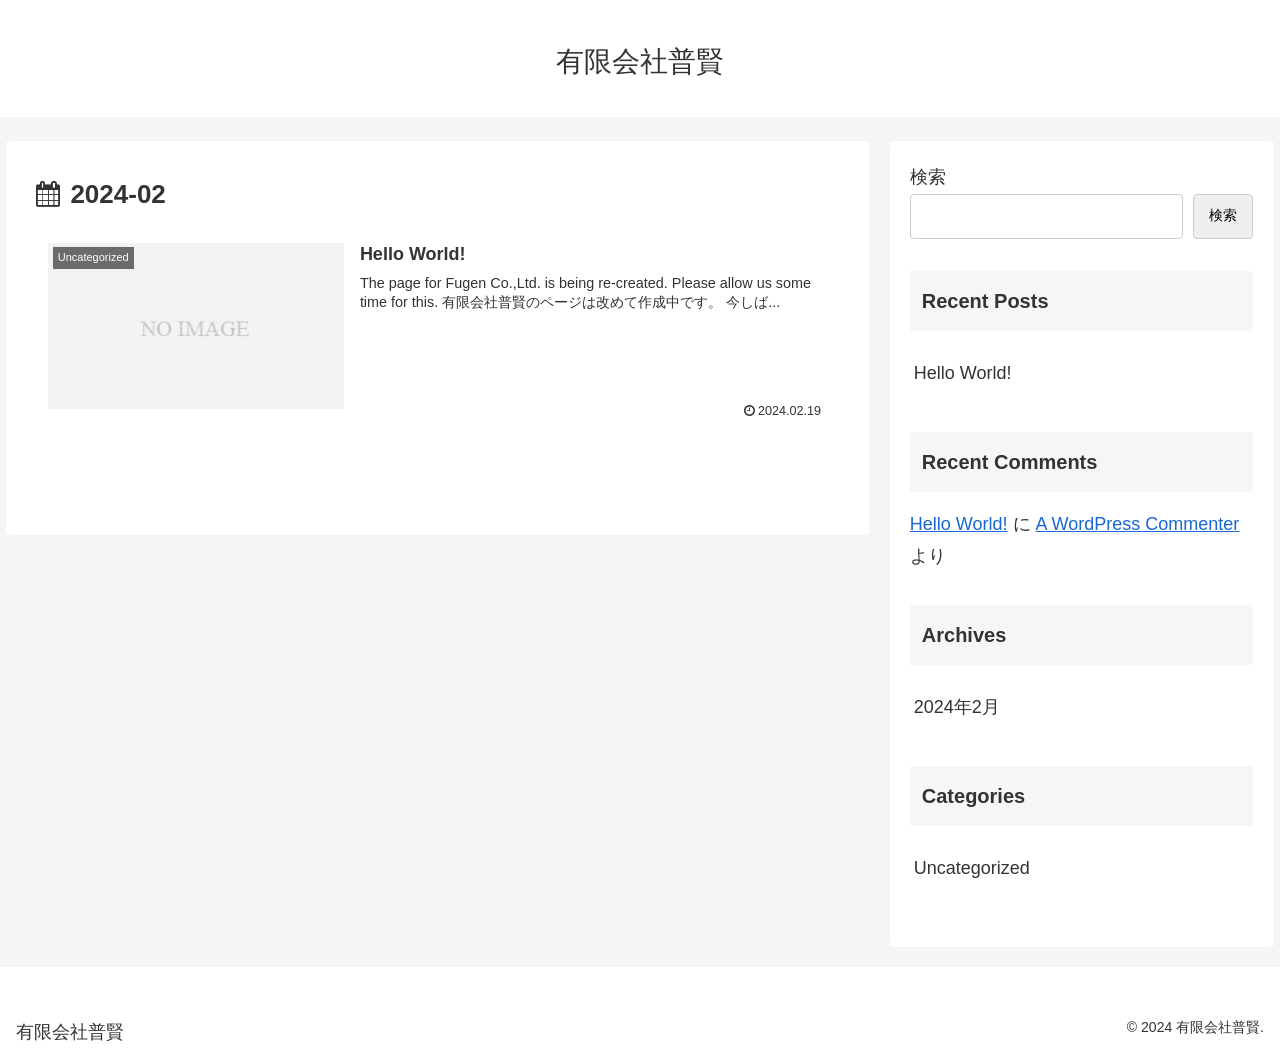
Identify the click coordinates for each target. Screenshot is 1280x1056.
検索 (928, 177)
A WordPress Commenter (1138, 524)
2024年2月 (957, 707)
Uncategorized (972, 868)
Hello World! (963, 373)
